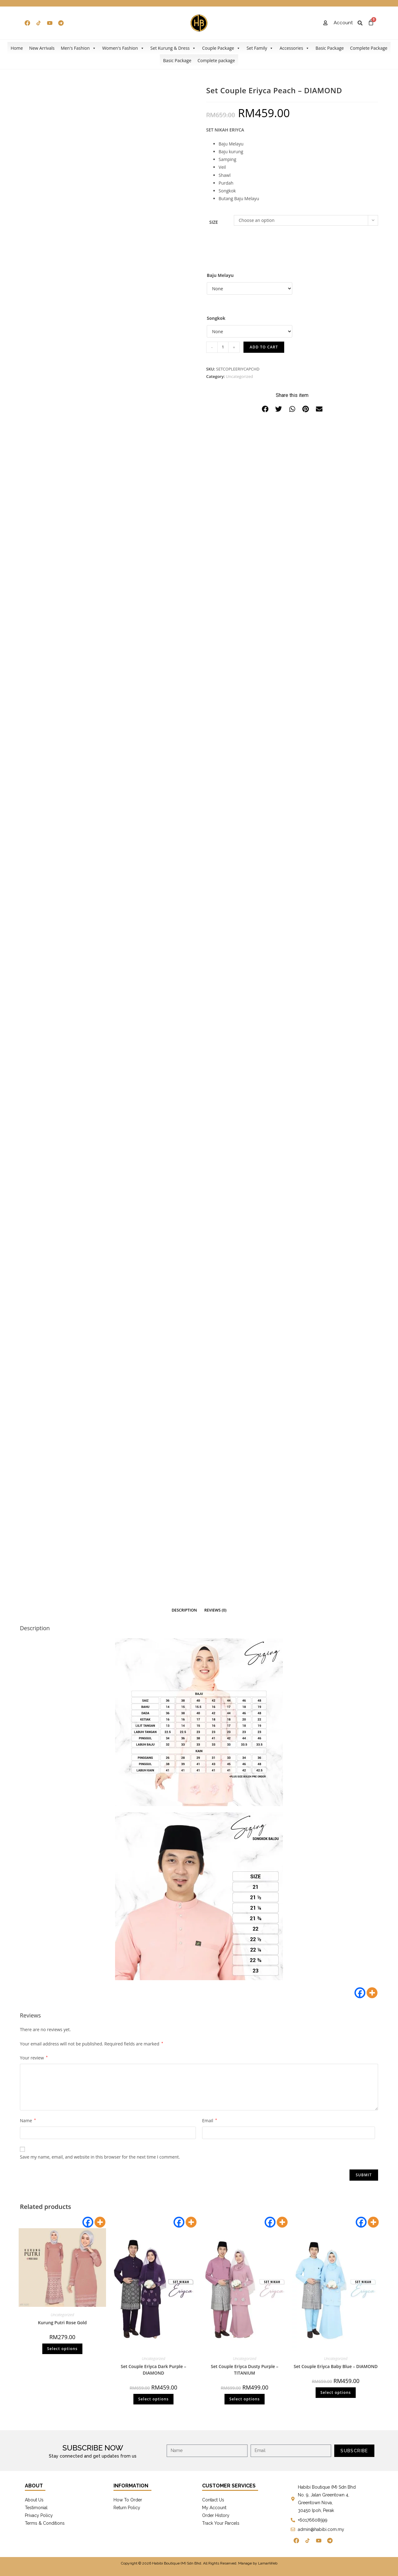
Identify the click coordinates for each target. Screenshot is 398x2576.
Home (17, 48)
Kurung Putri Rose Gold (62, 2322)
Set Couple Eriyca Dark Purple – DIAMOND (153, 2369)
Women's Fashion (123, 48)
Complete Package (368, 48)
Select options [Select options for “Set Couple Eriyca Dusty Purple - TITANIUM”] (244, 2399)
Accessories (294, 48)
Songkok (216, 318)
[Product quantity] (223, 347)
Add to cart (264, 347)
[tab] (184, 1610)
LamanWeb (267, 2563)
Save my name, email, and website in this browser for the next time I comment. (100, 2157)
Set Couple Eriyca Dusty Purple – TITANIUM (244, 2369)
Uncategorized (239, 376)
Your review (34, 2058)
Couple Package (221, 48)
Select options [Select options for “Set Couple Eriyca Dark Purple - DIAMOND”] (153, 2399)
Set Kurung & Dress (173, 48)
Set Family (260, 48)
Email (209, 2120)
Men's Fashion (78, 48)
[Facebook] (359, 1992)
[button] (265, 409)
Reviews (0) (215, 1610)
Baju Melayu (220, 275)
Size (213, 222)
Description (184, 1610)
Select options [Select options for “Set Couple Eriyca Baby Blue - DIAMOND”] (335, 2392)
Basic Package (330, 48)
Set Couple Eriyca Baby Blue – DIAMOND (335, 2366)
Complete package (216, 60)
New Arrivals (42, 48)
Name (28, 2120)
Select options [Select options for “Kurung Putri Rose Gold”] (62, 2348)
